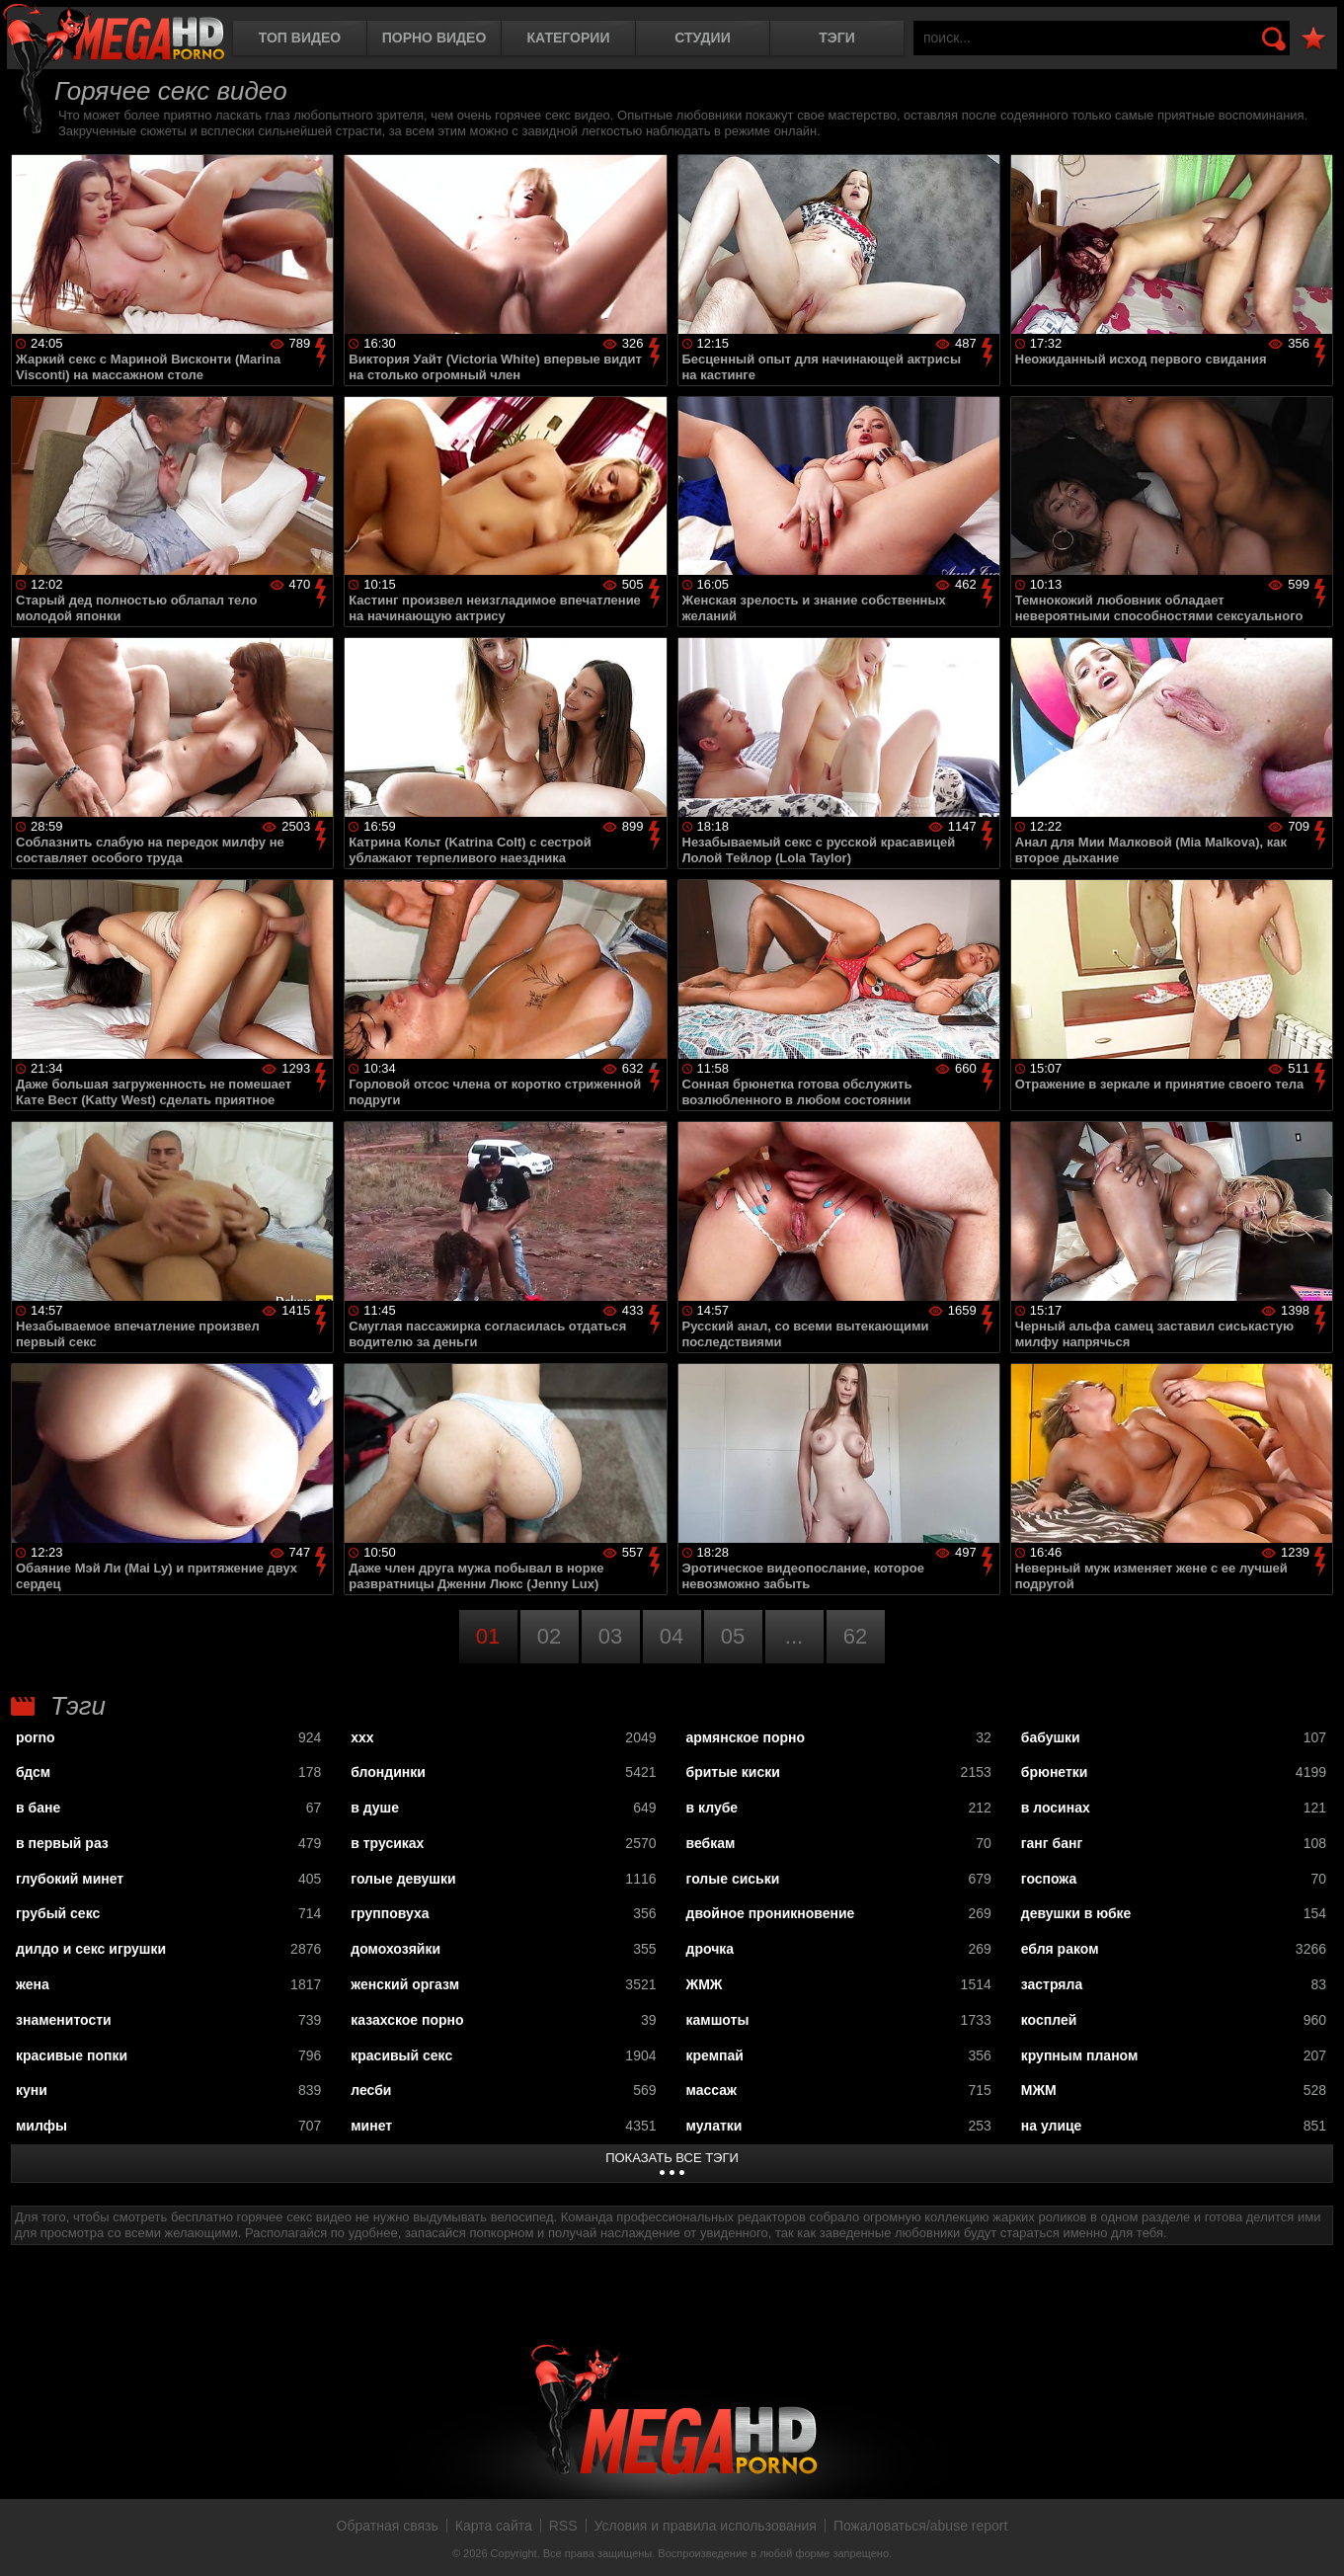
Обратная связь (387, 2526)
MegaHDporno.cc (113, 34)
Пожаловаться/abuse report (920, 2526)
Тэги (837, 37)
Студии (702, 37)
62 (855, 1636)
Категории (568, 37)
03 (610, 1636)
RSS (563, 2526)
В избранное (1313, 39)
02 (549, 1636)
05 (733, 1636)
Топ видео (300, 37)
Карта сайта (493, 2526)
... (794, 1636)
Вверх (1314, 2539)
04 (671, 1636)
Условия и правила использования (705, 2526)
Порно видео (434, 37)
